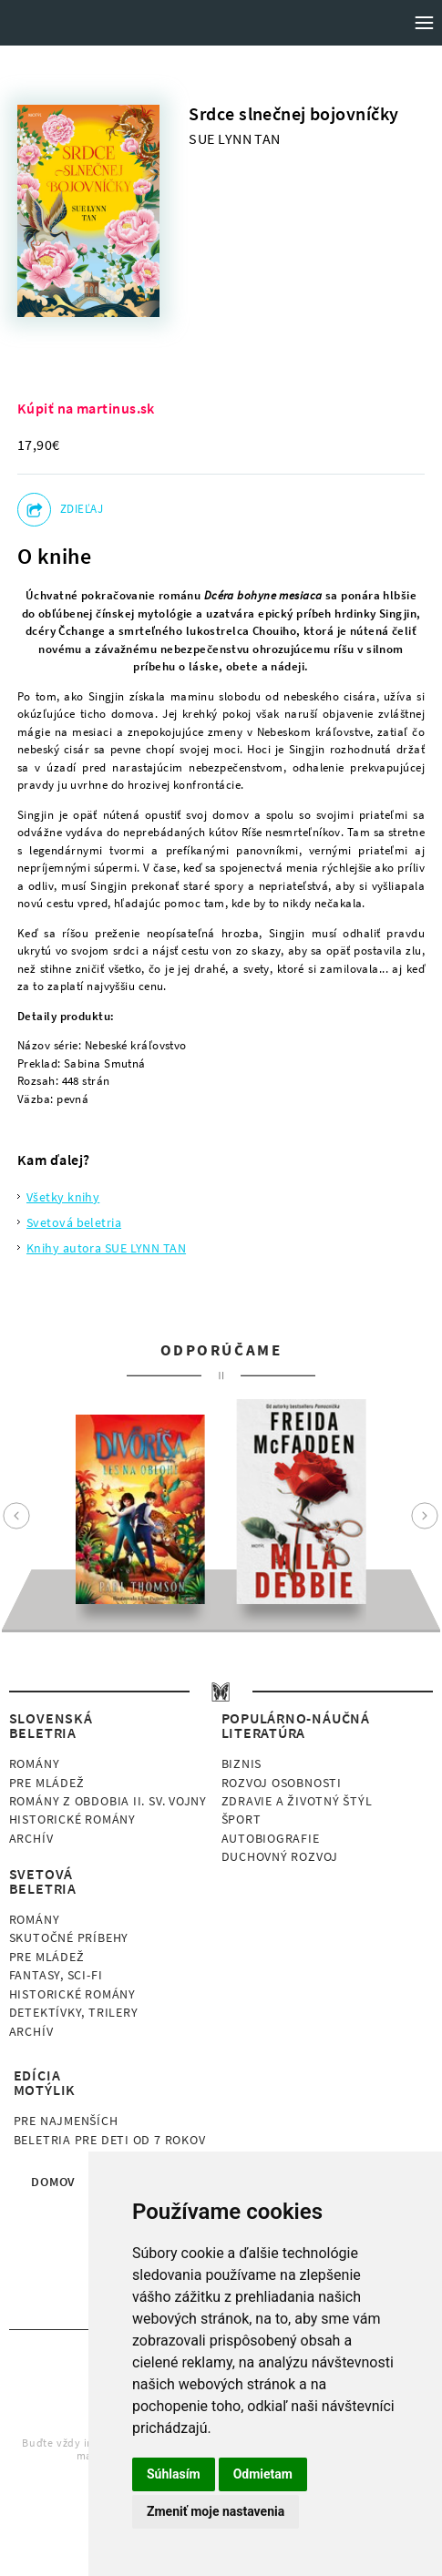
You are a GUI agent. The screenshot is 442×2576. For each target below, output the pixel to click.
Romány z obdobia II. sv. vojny (108, 1801)
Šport (241, 1819)
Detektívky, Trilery (74, 2012)
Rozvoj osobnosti (281, 1782)
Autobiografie (270, 1838)
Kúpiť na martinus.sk (86, 408)
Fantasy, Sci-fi (56, 1975)
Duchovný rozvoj (280, 1856)
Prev (16, 1515)
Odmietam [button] (263, 2474)
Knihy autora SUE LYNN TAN (106, 1248)
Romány (34, 1763)
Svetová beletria (73, 1222)
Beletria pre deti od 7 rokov (110, 2139)
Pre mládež (47, 1782)
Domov (53, 2181)
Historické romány (72, 1819)
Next (424, 1515)
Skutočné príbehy (68, 1937)
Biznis (241, 1763)
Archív (31, 1838)
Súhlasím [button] (173, 2474)
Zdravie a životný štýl (297, 1801)
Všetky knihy (62, 1197)
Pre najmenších (66, 2120)
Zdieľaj (81, 508)
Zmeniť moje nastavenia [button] (215, 2511)
